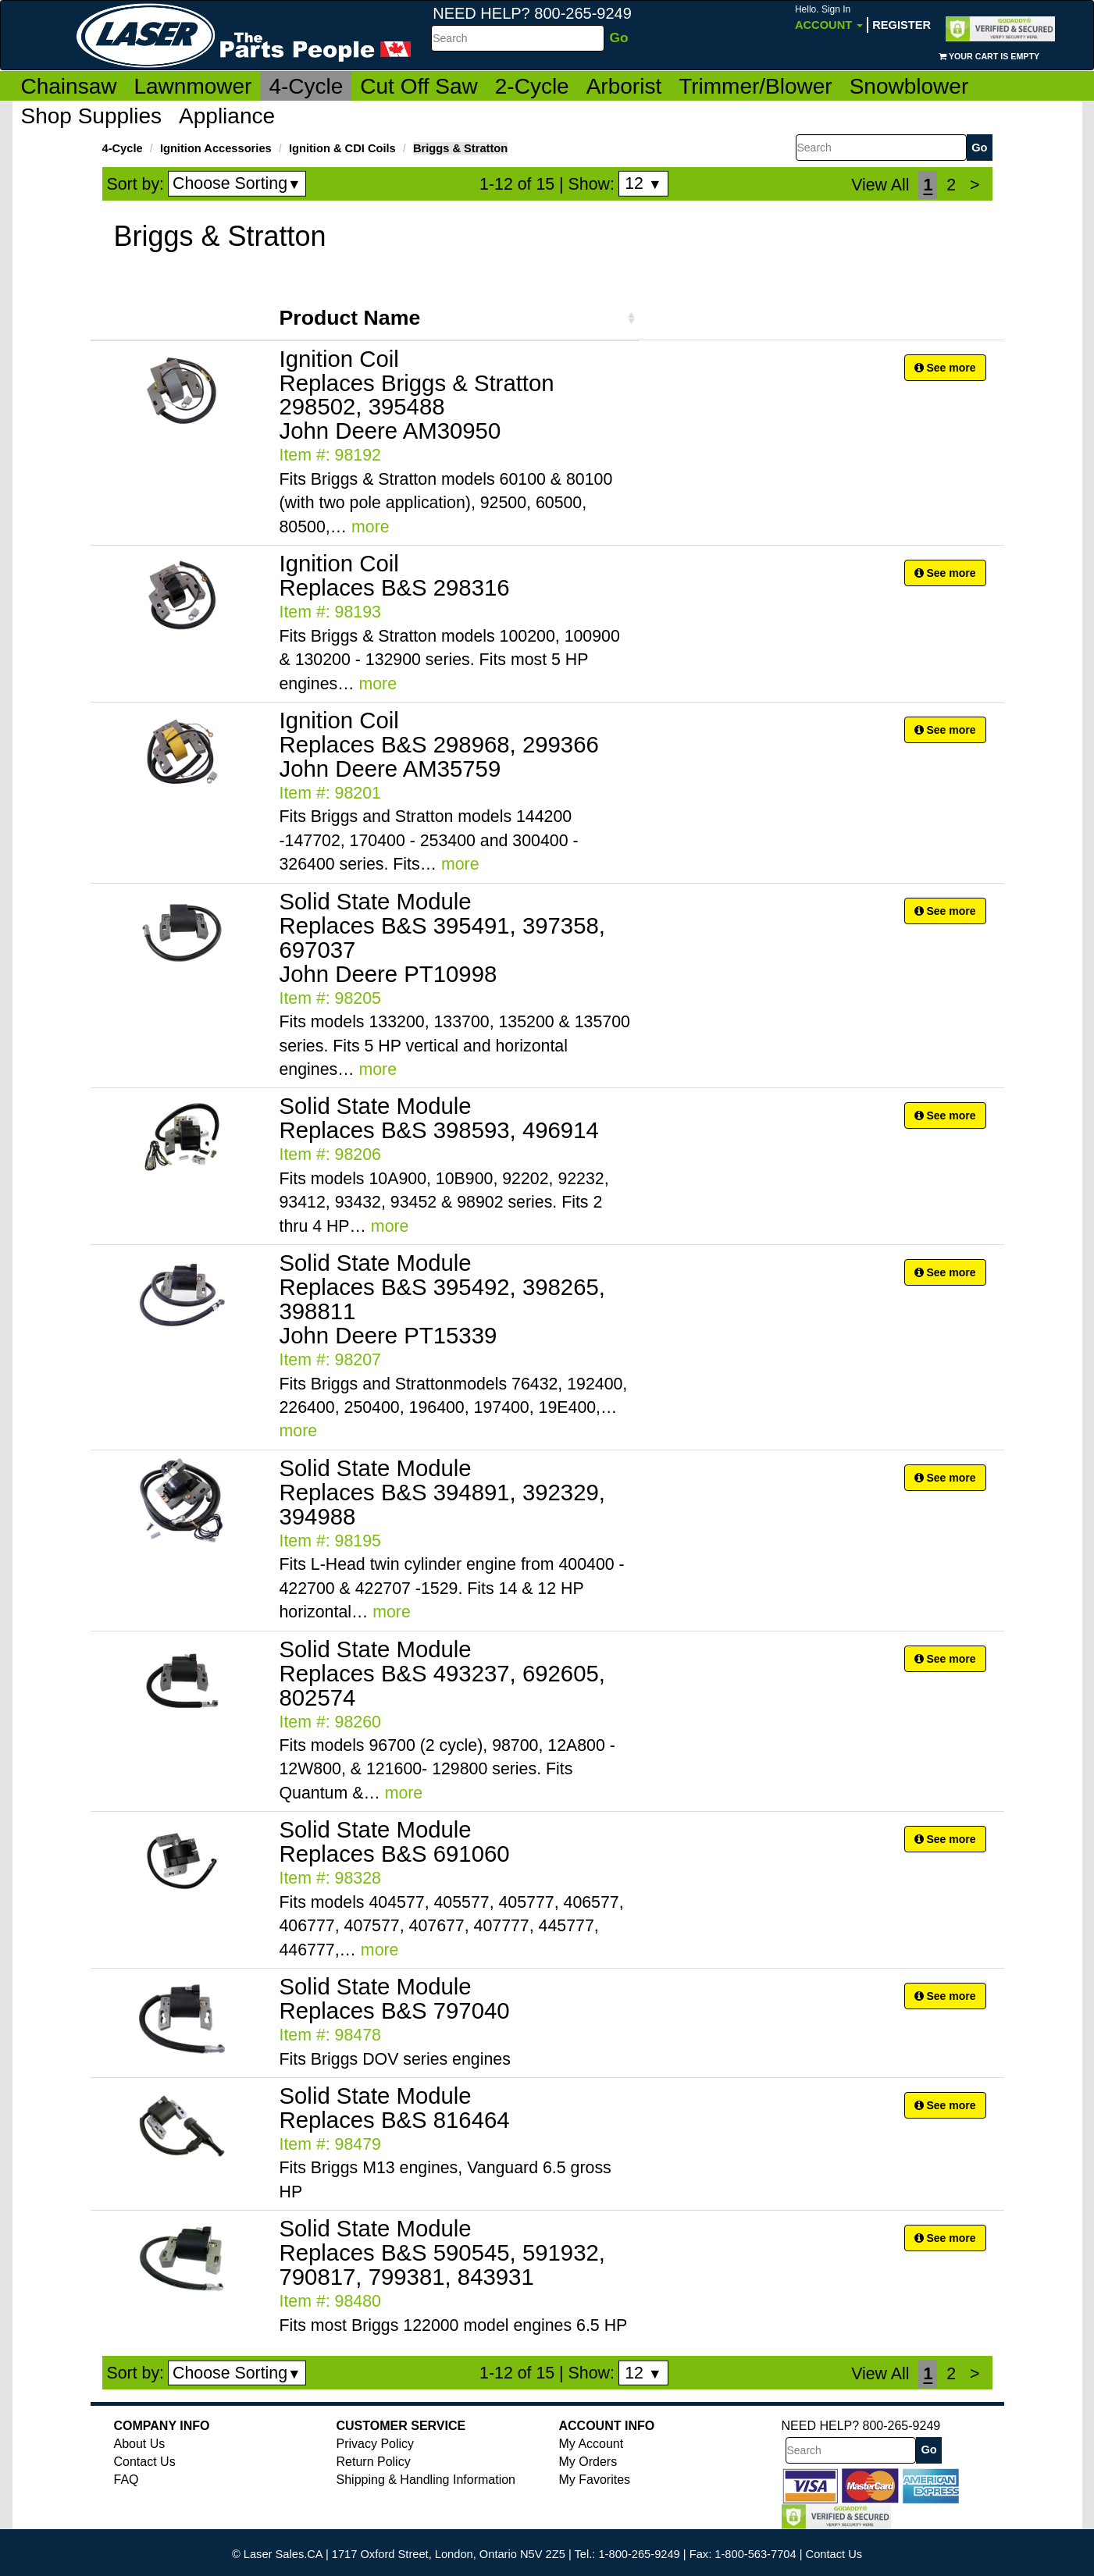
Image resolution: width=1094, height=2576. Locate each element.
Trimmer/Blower (755, 86)
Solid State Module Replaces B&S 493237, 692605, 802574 (442, 1673)
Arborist (623, 86)
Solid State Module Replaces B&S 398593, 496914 (439, 1118)
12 (643, 183)
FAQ (126, 2479)
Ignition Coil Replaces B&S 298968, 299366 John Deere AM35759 (439, 744)
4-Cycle (306, 86)
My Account (591, 2443)
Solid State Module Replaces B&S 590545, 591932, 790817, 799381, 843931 (442, 2252)
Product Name (350, 317)
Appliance (227, 116)
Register (901, 25)
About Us (140, 2443)
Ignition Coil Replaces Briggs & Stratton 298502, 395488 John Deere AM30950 (417, 395)
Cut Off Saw (418, 86)
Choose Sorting (237, 183)
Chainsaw (69, 86)
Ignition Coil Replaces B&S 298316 (395, 575)
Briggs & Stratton (460, 148)
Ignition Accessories (216, 148)
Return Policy (374, 2461)
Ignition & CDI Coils (342, 148)
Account (829, 17)
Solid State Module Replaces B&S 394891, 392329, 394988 (442, 1492)
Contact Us (145, 2461)
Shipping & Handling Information (426, 2479)
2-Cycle (532, 86)
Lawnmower (192, 86)
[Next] (974, 185)
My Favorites (595, 2479)
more (370, 527)
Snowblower (909, 86)
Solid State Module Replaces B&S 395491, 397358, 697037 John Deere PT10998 (442, 937)
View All (880, 185)
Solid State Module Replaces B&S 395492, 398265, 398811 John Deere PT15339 (442, 1299)
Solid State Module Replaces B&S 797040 (395, 1998)
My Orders (588, 2461)
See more (945, 367)
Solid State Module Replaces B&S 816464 (395, 2108)
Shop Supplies (91, 116)
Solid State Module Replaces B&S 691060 (395, 1841)
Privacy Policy (376, 2443)
